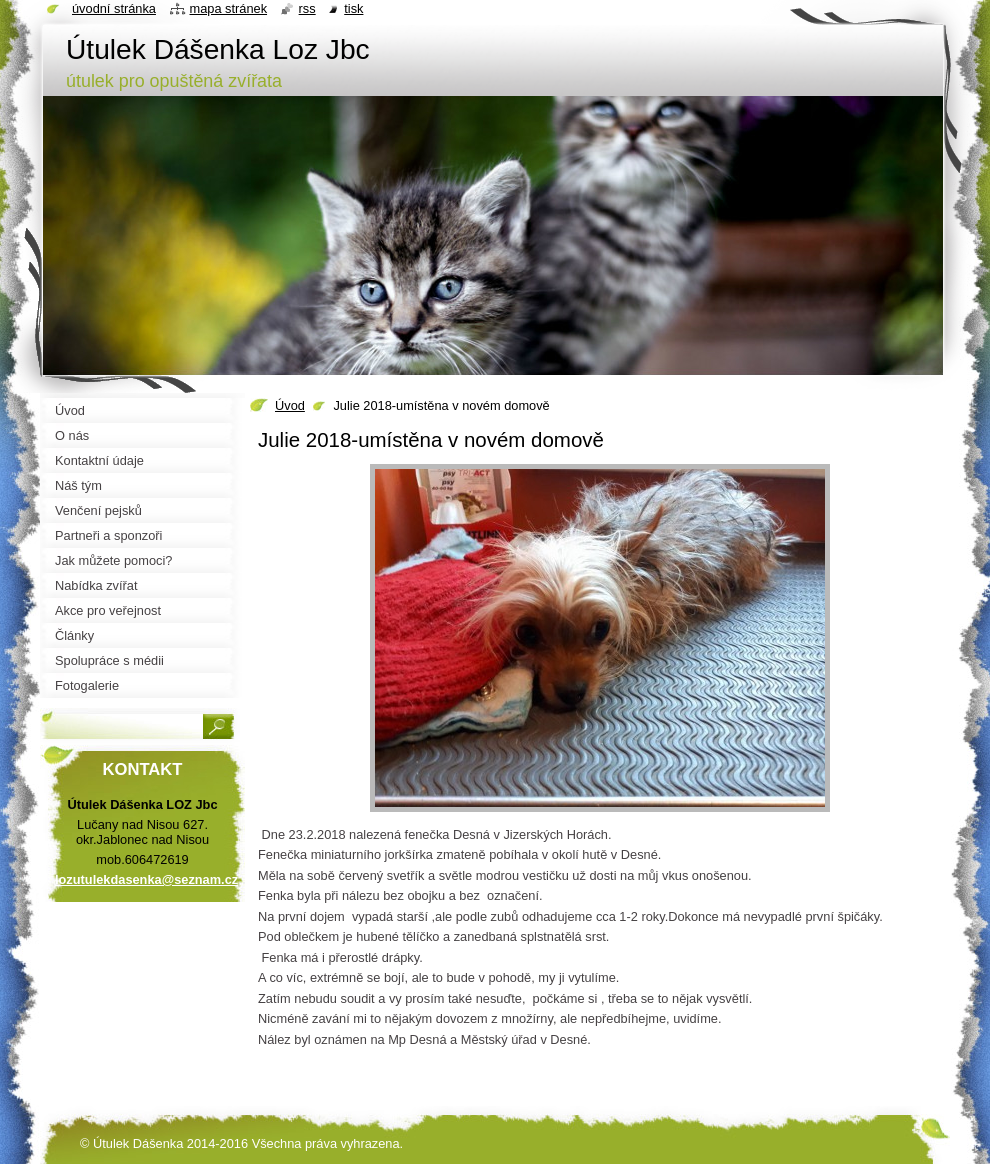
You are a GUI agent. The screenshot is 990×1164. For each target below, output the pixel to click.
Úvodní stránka (114, 8)
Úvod (290, 405)
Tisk (353, 8)
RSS (307, 8)
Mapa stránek (229, 8)
